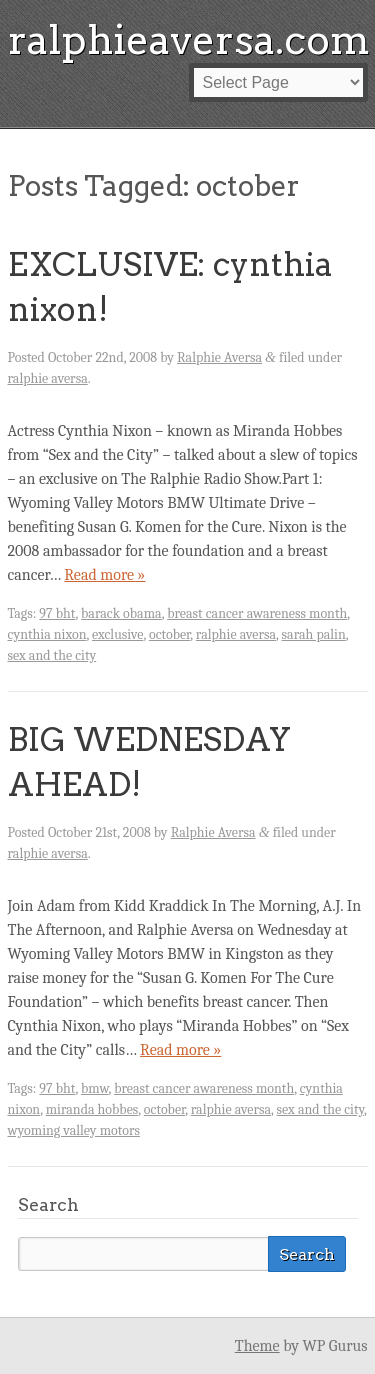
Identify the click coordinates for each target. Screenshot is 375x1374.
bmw (95, 1088)
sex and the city (52, 655)
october (169, 634)
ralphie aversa (48, 378)
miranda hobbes (92, 1109)
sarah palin (314, 634)
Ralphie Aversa (219, 357)
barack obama (121, 613)
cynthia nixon (47, 634)
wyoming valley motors (74, 1130)
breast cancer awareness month (257, 613)
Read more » (104, 575)
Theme (257, 1346)
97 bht (57, 613)
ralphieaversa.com (189, 40)
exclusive (117, 634)
